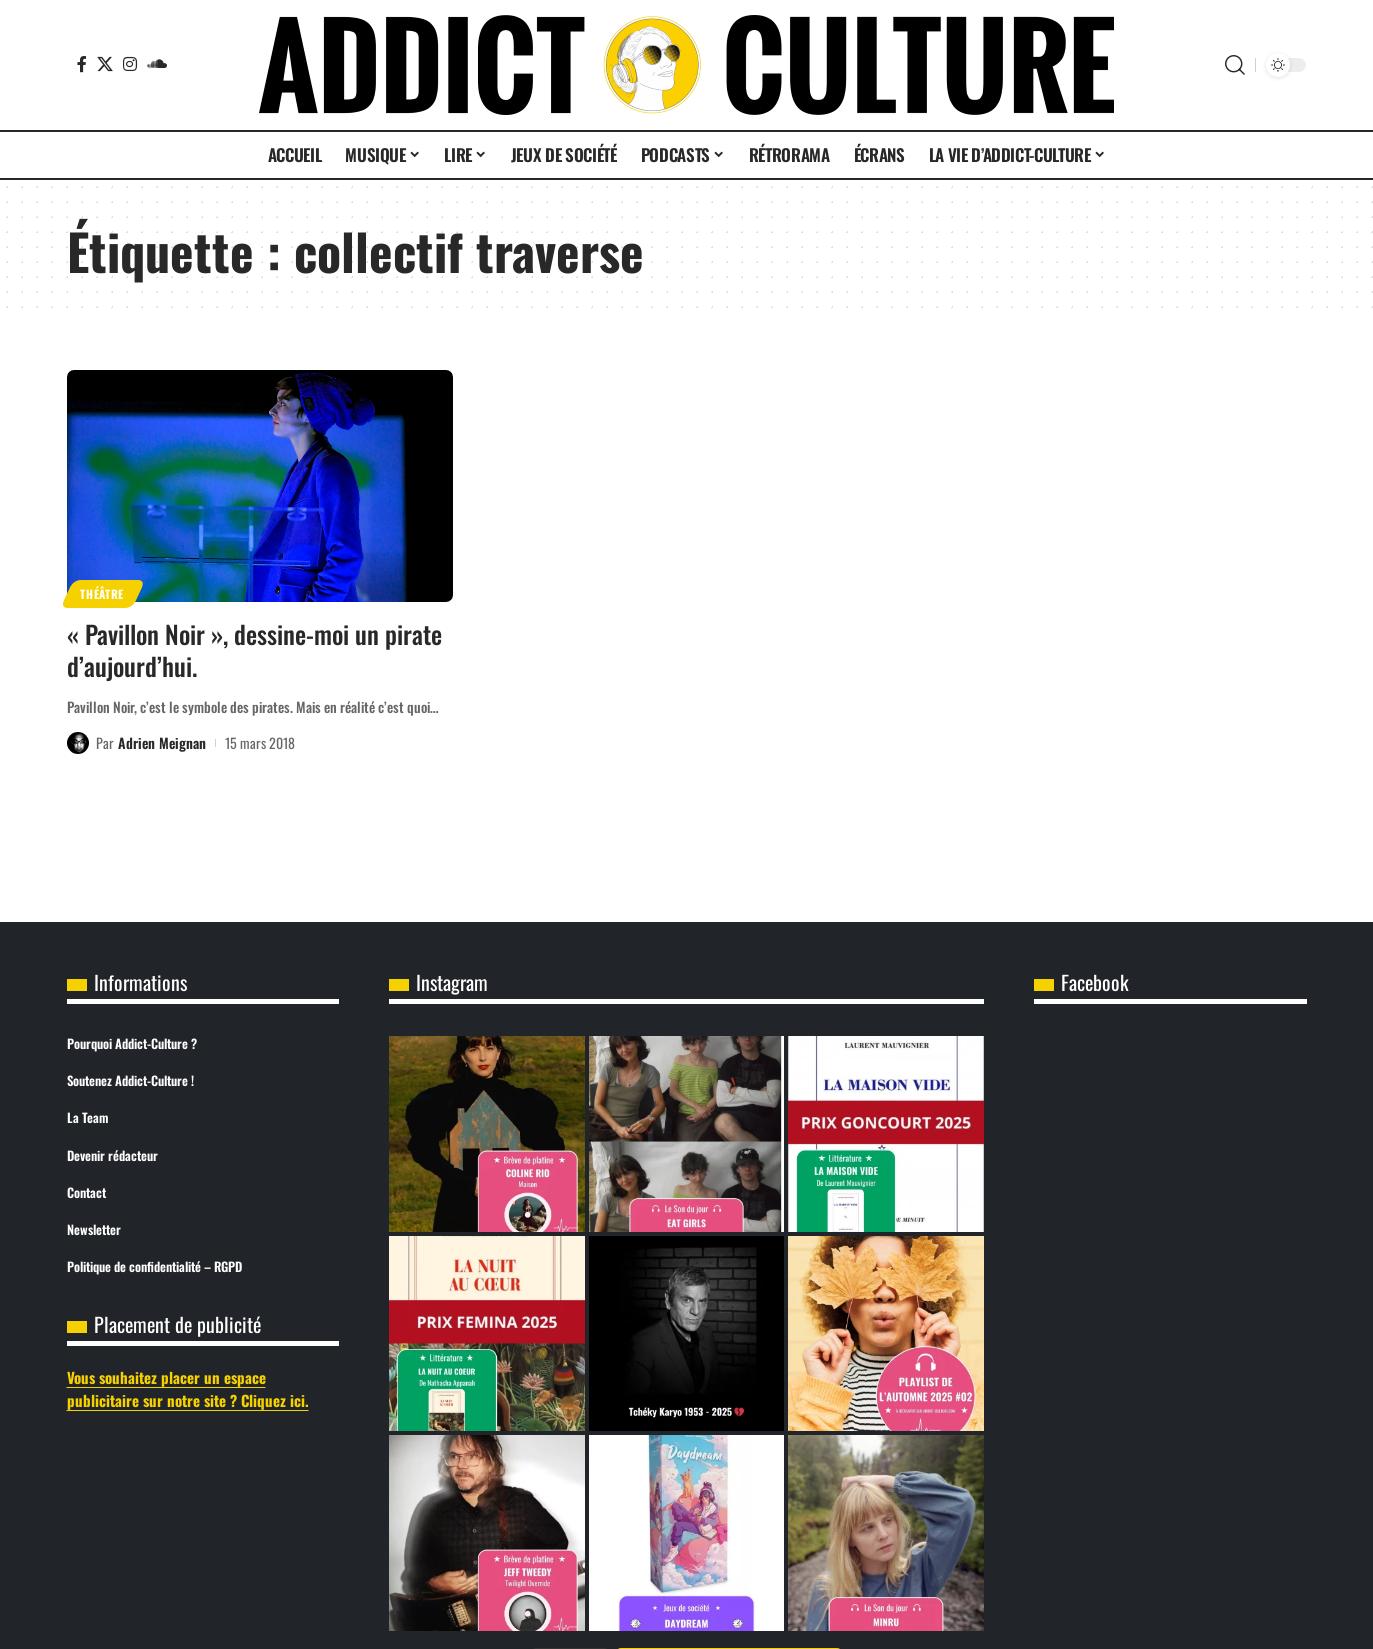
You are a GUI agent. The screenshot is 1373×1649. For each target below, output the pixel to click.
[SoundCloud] (157, 64)
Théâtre (102, 593)
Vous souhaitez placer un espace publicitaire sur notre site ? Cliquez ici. (188, 1388)
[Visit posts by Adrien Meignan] (78, 743)
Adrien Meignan (162, 742)
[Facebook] (82, 64)
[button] (1235, 65)
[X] (105, 64)
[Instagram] (130, 64)
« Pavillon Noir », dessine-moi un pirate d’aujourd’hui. (254, 650)
